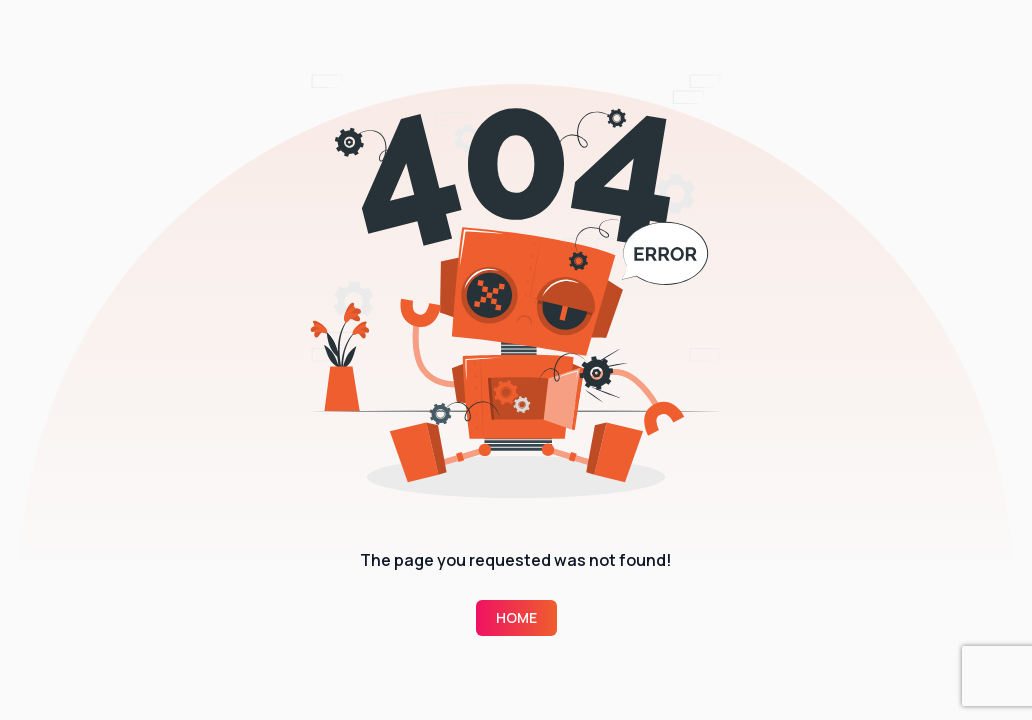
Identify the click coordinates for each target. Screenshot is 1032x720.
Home (516, 617)
